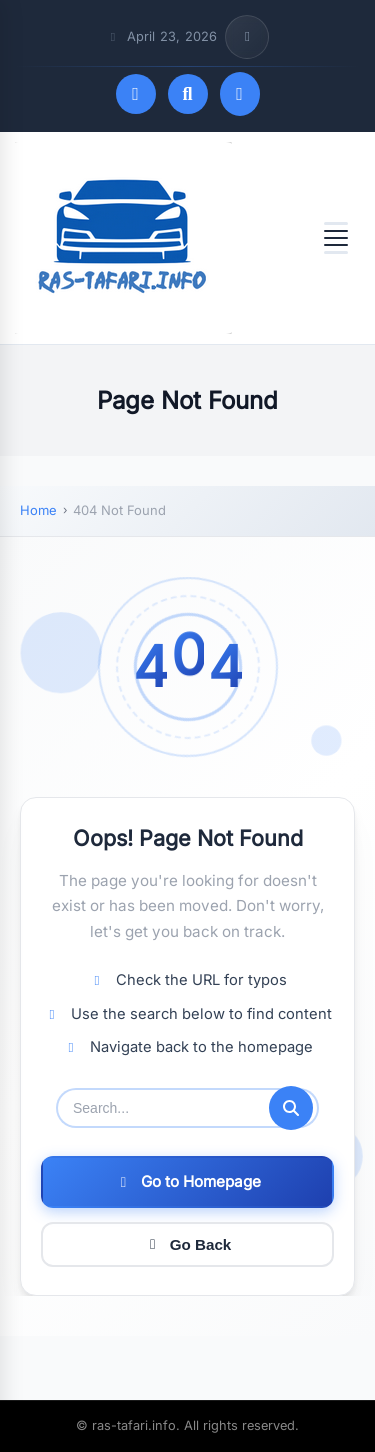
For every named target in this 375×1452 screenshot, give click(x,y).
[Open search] (188, 94)
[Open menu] (336, 238)
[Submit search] (291, 1108)
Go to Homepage (188, 1181)
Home (38, 510)
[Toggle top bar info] (247, 37)
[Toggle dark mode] (136, 94)
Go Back (188, 1244)
